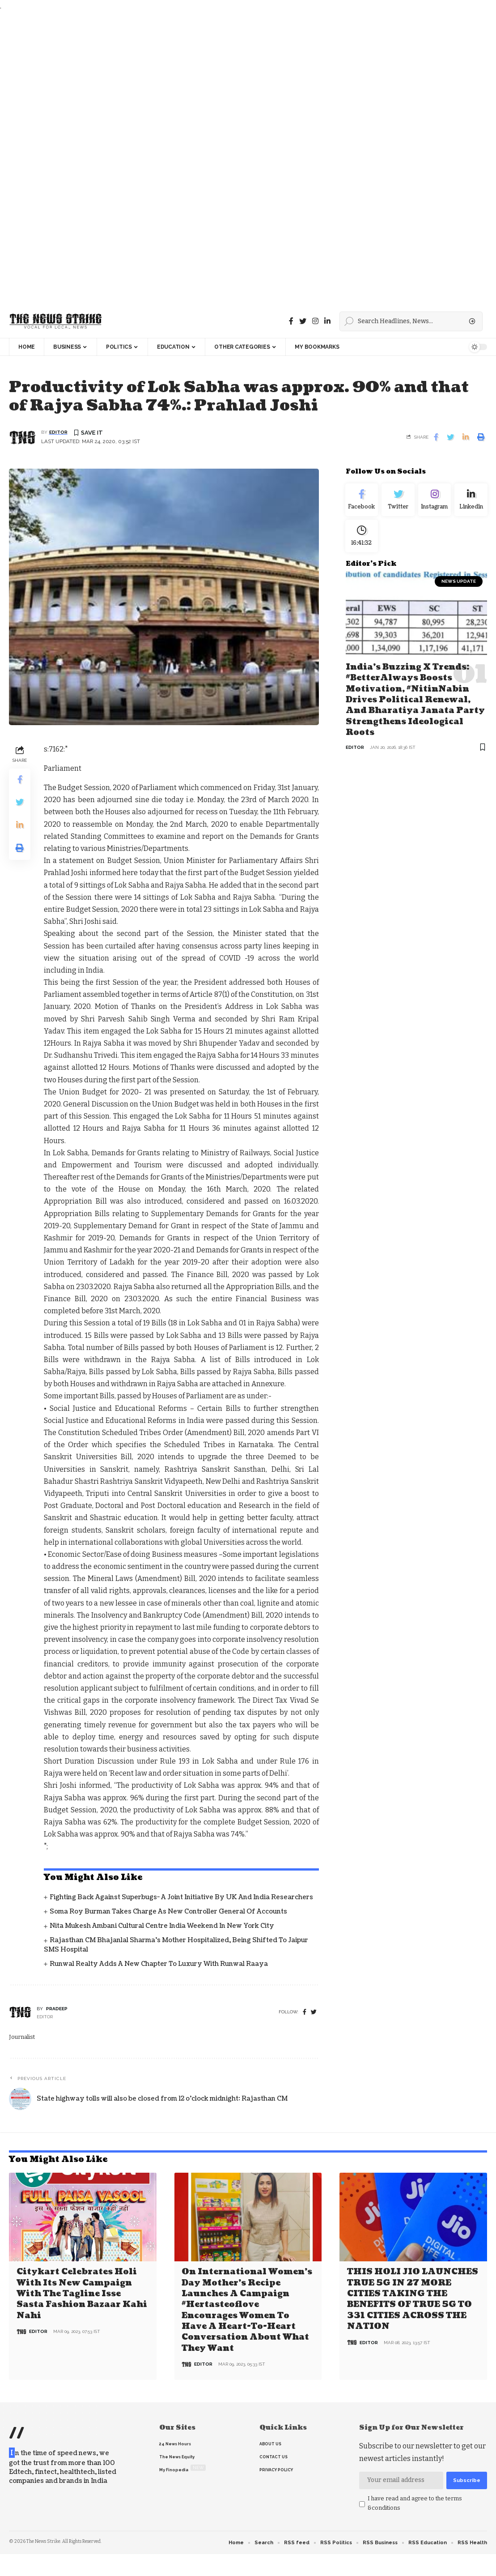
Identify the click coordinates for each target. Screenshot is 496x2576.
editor (58, 432)
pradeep (57, 2009)
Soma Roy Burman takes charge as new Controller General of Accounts (168, 1912)
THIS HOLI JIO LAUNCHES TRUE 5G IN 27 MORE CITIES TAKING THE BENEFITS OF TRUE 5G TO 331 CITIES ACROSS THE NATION (412, 2298)
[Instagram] (434, 501)
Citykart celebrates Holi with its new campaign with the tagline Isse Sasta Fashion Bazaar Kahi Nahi (82, 2293)
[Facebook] (291, 321)
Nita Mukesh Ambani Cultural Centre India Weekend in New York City (162, 1926)
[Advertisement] (246, 158)
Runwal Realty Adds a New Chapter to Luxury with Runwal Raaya (159, 1964)
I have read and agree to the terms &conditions (415, 2501)
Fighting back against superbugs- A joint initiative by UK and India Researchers (181, 1897)
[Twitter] (303, 321)
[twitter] (314, 2012)
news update (458, 587)
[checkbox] (362, 2503)
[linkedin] (327, 321)
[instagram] (315, 321)
